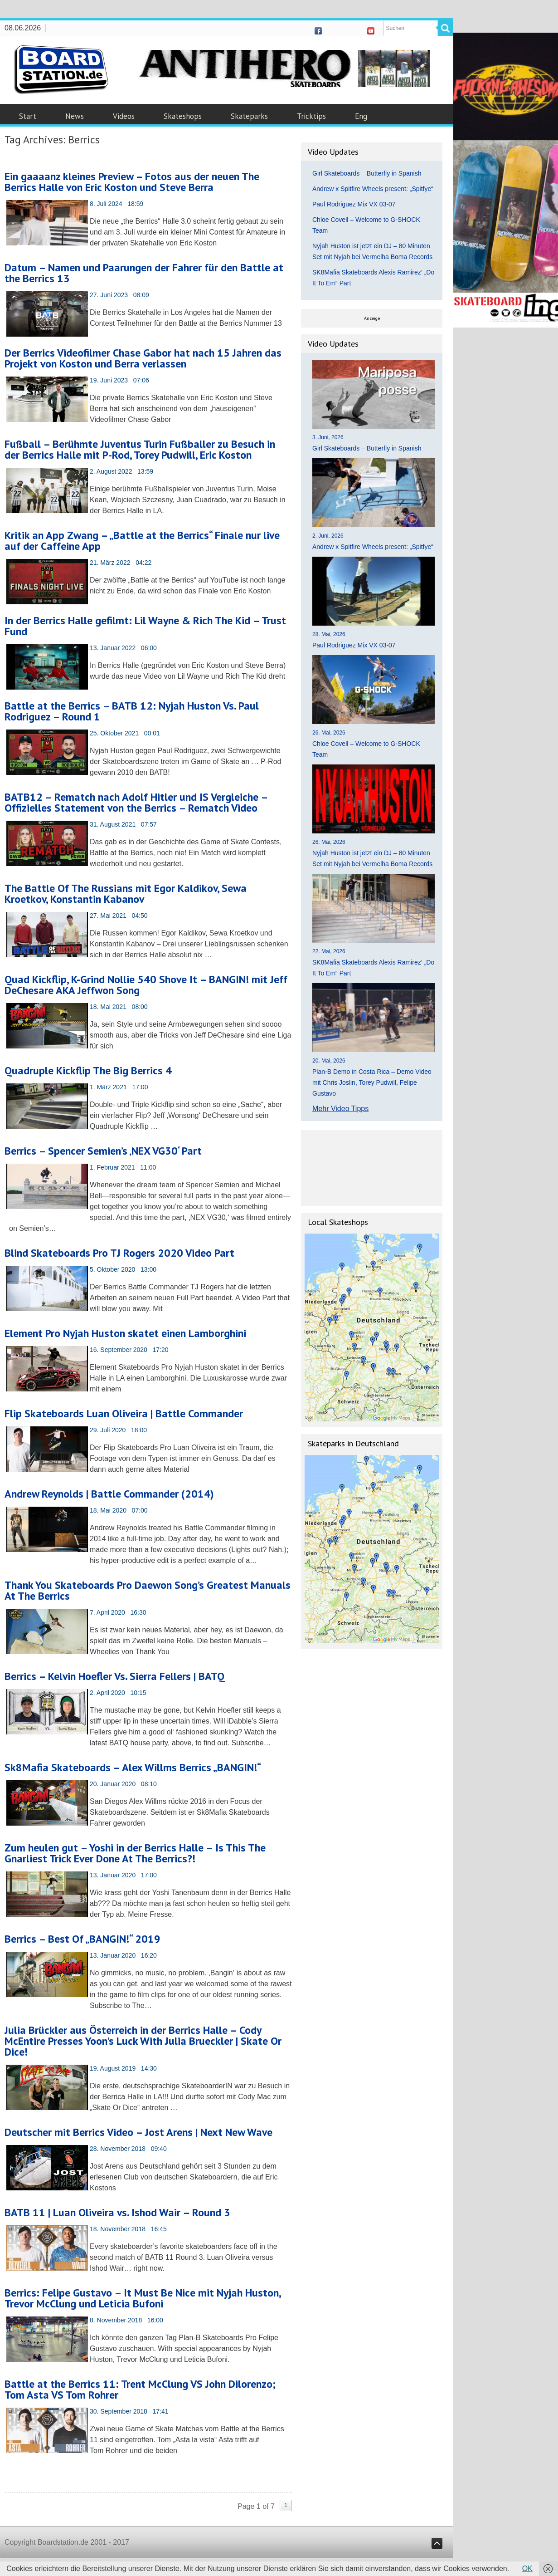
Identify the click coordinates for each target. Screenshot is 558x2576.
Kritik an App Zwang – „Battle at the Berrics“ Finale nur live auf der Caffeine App (142, 540)
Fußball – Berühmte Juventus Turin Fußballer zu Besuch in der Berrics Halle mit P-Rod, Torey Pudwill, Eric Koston (140, 449)
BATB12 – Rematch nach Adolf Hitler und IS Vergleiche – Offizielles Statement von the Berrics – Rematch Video (136, 802)
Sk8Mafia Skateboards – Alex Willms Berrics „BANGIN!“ (133, 1767)
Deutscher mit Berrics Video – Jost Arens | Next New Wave (138, 2132)
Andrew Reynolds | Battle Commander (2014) (109, 1494)
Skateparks (249, 116)
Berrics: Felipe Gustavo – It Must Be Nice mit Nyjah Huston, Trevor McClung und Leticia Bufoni (143, 2298)
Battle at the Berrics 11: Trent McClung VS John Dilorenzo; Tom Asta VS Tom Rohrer (140, 2389)
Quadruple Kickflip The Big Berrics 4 (88, 1070)
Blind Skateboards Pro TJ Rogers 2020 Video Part (119, 1253)
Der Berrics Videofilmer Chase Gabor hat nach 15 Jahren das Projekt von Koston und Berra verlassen (143, 358)
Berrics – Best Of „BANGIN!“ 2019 (82, 1939)
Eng (361, 116)
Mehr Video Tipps (340, 1108)
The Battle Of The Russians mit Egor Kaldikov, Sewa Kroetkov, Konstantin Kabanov (126, 893)
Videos (124, 116)
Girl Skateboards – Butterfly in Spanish (366, 173)
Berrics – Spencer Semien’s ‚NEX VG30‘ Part (103, 1151)
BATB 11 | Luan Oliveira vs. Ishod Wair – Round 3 (117, 2212)
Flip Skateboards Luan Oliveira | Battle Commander (124, 1413)
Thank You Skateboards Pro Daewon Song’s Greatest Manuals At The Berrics (148, 1590)
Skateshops (183, 116)
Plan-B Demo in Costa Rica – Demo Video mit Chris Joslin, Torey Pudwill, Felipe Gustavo (372, 1082)
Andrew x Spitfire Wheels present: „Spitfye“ (372, 188)
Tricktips (311, 116)
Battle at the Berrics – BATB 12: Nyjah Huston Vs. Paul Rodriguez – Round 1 (132, 711)
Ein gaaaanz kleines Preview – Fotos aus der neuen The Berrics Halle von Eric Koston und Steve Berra (132, 181)
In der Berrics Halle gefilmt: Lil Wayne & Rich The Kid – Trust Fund (145, 625)
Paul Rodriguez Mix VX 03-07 (354, 204)
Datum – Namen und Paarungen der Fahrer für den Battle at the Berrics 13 (144, 272)
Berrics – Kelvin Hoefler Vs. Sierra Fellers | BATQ (114, 1676)
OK (527, 2568)
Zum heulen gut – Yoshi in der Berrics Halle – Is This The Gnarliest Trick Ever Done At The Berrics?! (135, 1853)
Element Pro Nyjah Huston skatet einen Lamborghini (125, 1333)
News (74, 116)
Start (27, 116)
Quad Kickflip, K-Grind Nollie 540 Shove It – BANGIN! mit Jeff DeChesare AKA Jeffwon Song (146, 984)
